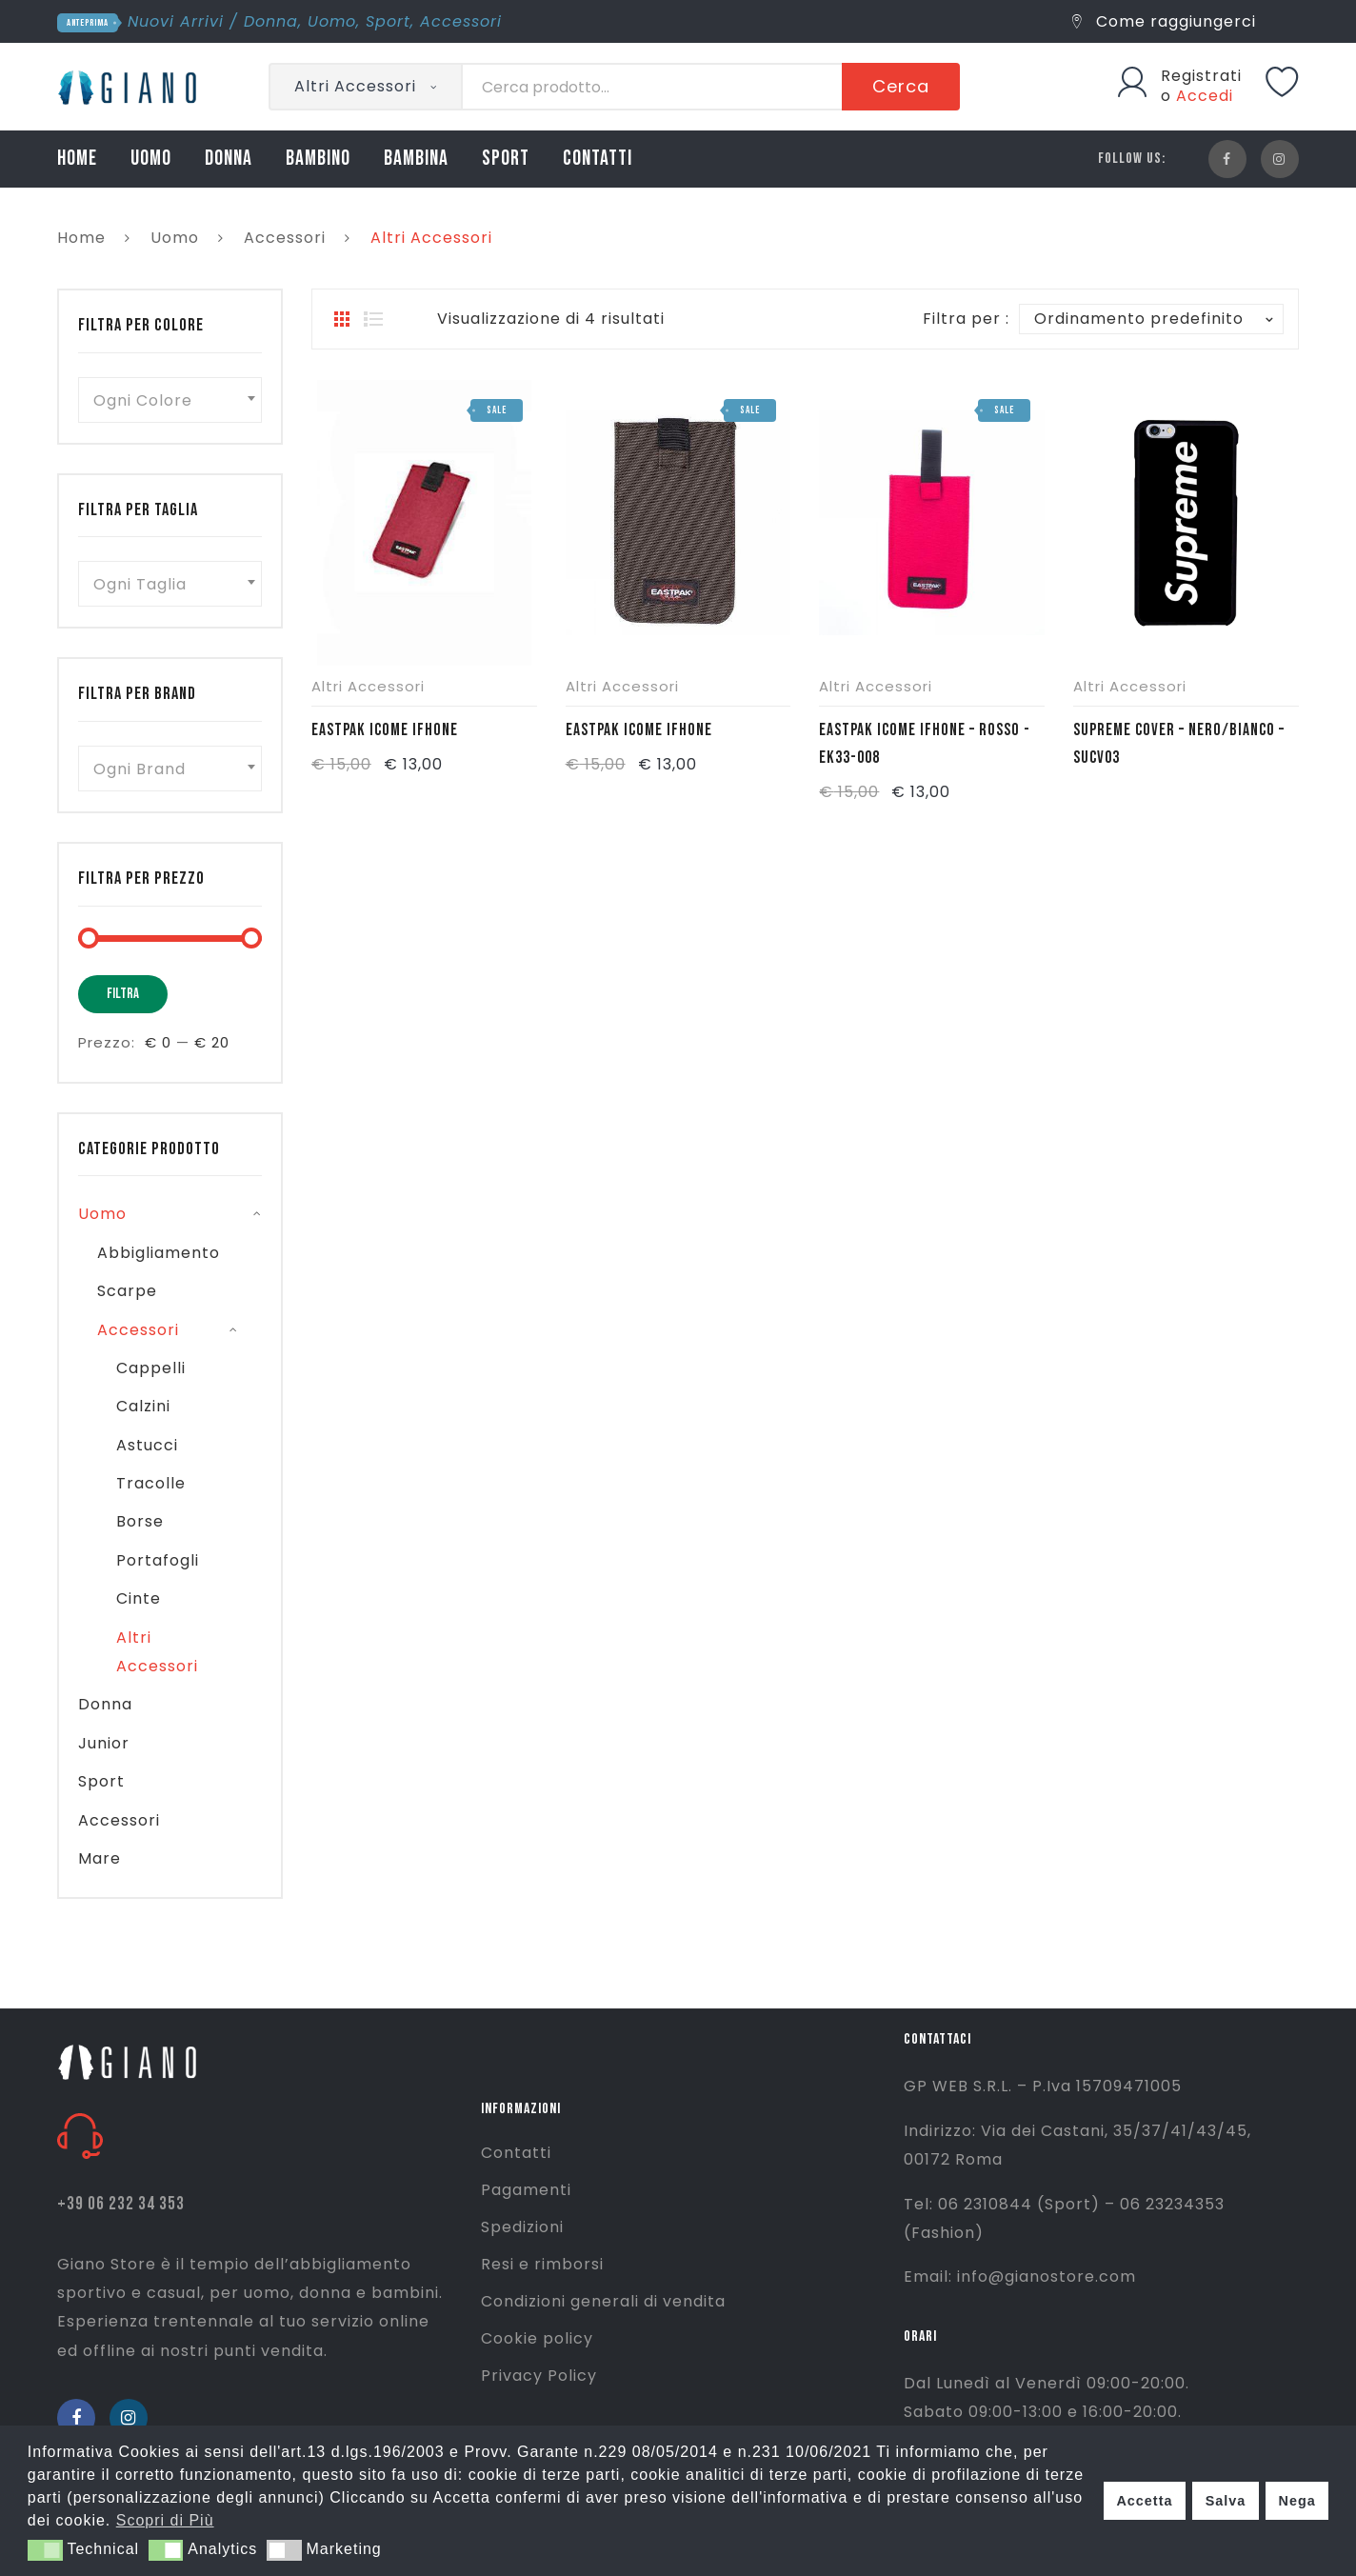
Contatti (516, 2153)
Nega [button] (1296, 2500)
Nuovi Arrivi (176, 21)
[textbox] (170, 400)
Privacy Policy (539, 2375)
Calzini (143, 1406)
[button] (45, 2550)
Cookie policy (537, 2338)
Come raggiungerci (1164, 21)
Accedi (1204, 96)
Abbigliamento (158, 1253)
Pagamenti (526, 2190)
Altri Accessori (368, 686)
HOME (77, 158)
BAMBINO (318, 158)
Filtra (123, 994)
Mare (99, 1858)
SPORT (505, 158)
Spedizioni (522, 2227)
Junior (104, 1743)
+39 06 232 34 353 (121, 2204)
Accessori (461, 21)
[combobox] (170, 400)
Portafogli (157, 1560)
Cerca (900, 86)
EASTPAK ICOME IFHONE (384, 730)
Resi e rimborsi (542, 2264)
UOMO (150, 158)
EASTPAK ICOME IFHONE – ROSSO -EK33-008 (924, 744)
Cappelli (151, 1368)
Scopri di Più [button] (165, 2520)
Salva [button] (1226, 2500)
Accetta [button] (1144, 2500)
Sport (388, 21)
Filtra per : (966, 318)
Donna (271, 21)
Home (81, 238)
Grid (342, 319)
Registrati (1201, 76)
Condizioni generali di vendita (603, 2301)
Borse (140, 1521)
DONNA (228, 158)
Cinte (138, 1598)
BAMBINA (416, 158)
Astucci (147, 1445)
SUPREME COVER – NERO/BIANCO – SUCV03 (1179, 744)
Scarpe (127, 1291)
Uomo (332, 21)
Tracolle (151, 1483)
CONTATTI (597, 158)
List (373, 319)
